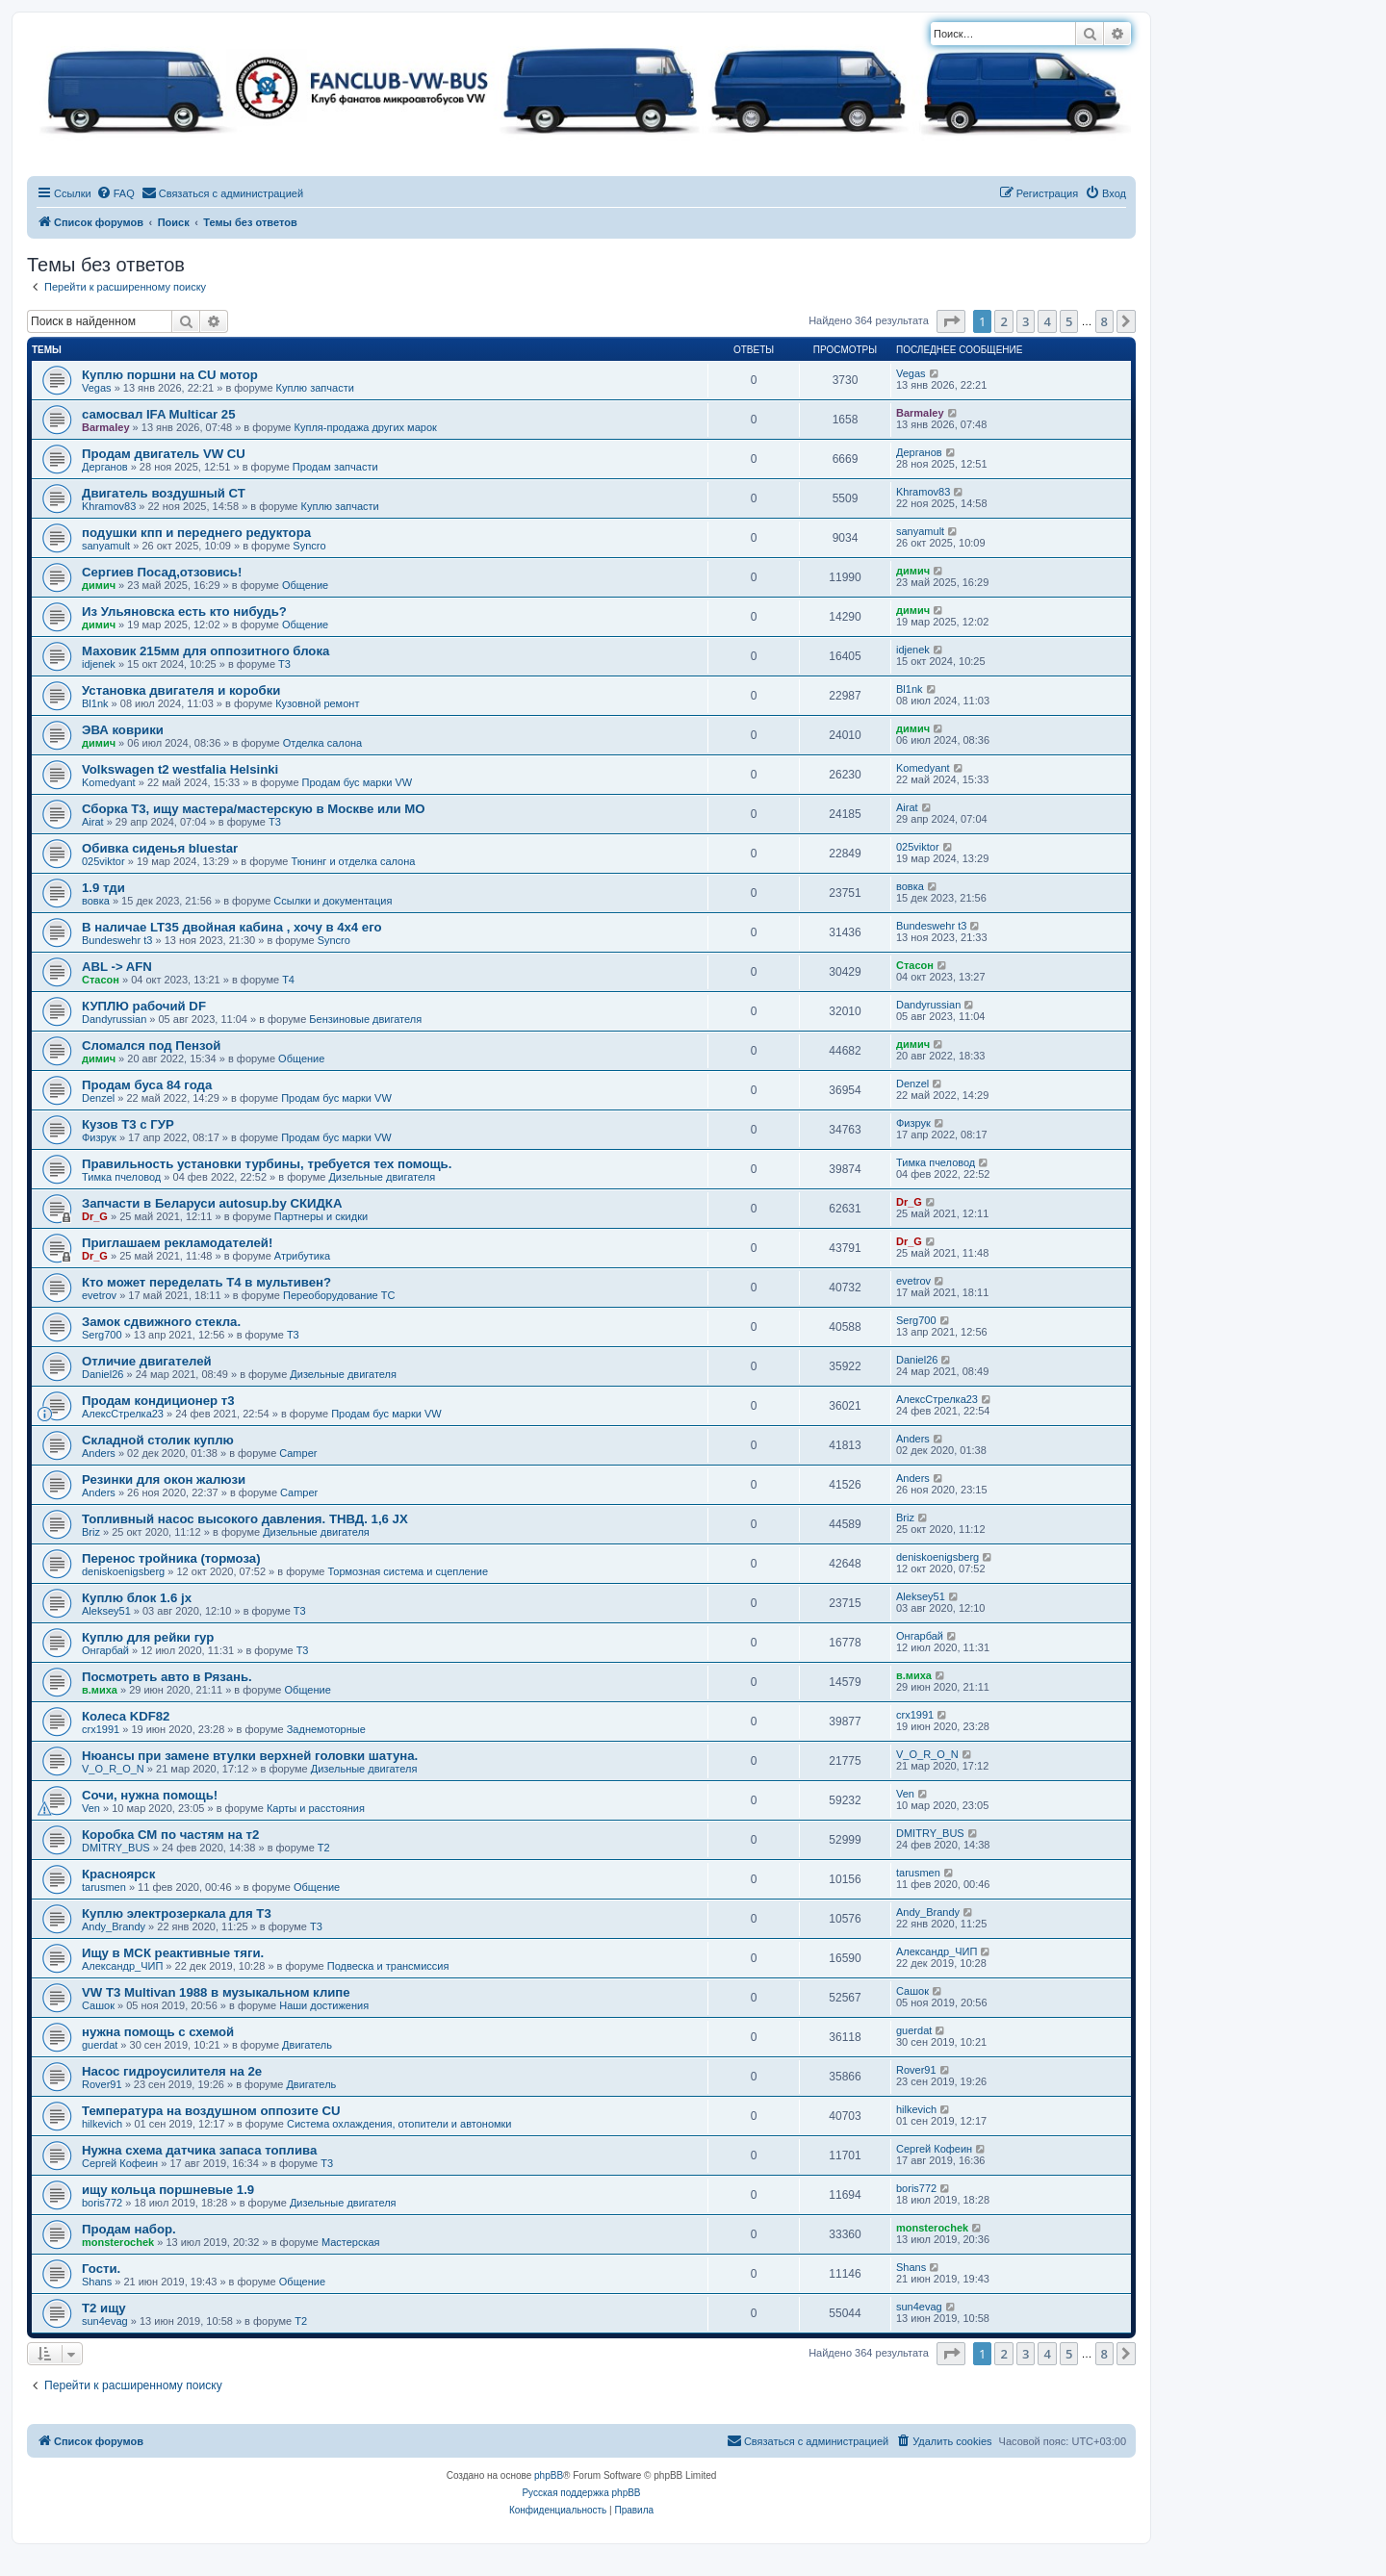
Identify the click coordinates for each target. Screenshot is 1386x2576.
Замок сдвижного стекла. (161, 1321)
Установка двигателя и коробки (181, 690)
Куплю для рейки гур (148, 1637)
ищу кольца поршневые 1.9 (168, 2189)
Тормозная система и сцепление (407, 1571)
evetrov (99, 1295)
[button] (951, 321)
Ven (91, 1808)
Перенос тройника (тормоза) (171, 1558)
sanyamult (106, 545)
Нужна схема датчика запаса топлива (199, 2150)
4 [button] (1046, 321)
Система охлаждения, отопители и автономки (399, 2124)
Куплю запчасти (315, 388)
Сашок (98, 2005)
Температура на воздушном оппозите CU (211, 2111)
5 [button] (1068, 321)
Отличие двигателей (147, 1361)
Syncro (309, 545)
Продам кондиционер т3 (158, 1400)
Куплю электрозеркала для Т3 (176, 1913)
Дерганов (105, 466)
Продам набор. (129, 2229)
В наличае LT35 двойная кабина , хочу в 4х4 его (232, 927)
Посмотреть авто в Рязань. (167, 1677)
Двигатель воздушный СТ (163, 493)
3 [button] (1025, 321)
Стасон (100, 979)
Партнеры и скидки (321, 1216)
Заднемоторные (326, 1729)
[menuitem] (115, 193)
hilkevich (102, 2124)
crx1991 (100, 1729)
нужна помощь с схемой (158, 2032)
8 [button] (1104, 321)
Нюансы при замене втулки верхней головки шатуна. (250, 1755)
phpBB (548, 2475)
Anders (99, 1453)
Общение (305, 585)
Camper (298, 1453)
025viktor (103, 861)
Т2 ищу (104, 2308)
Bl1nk (95, 703)
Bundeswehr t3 (117, 940)
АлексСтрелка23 (123, 1413)
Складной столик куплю (158, 1440)
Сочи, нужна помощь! (150, 1795)
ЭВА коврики (123, 730)
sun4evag (105, 2321)
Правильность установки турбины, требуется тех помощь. (266, 1164)
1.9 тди (103, 887)
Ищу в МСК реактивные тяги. (173, 1953)
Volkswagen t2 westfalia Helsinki (180, 769)
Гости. (101, 2268)
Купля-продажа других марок (366, 427)
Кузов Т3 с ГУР (128, 1124)
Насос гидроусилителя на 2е (172, 2071)
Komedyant (109, 782)
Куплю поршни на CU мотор (170, 375)
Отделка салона (323, 743)
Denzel (98, 1098)
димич (99, 585)
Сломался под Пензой (151, 1045)
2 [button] (1003, 321)
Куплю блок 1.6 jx (137, 1598)
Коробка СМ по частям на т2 (170, 1834)
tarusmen (104, 1887)
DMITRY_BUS (116, 1847)
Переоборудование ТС (339, 1295)
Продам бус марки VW (357, 782)
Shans (97, 2281)
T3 (284, 664)
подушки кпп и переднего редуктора (196, 532)
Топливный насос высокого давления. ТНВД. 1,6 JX (245, 1519)
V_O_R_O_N (113, 1768)
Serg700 (102, 1334)
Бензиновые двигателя (365, 1019)
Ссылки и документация (332, 900)
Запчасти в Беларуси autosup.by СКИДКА (212, 1203)
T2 (324, 1847)
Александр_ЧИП (122, 1966)
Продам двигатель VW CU (163, 453)
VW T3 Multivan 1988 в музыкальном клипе (216, 1992)
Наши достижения (324, 2005)
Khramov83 (109, 506)
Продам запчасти (335, 466)
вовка (96, 900)
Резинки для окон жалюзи (163, 1479)
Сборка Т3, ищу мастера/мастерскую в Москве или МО (253, 809)
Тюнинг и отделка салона (354, 861)
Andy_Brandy (113, 1926)
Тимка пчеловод (121, 1177)
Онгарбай (105, 1650)
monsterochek (118, 2242)
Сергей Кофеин (120, 2163)
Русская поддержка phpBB (581, 2492)
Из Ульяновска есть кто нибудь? (184, 611)
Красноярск (118, 1874)
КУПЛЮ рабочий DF (144, 1006)
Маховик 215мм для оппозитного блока (205, 651)
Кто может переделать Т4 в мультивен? (206, 1282)
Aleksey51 (106, 1611)
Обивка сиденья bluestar (160, 848)
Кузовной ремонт (317, 703)
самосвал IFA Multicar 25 (159, 414)
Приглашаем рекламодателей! (177, 1243)
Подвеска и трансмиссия (388, 1966)
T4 (288, 979)
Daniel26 (102, 1374)
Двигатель (307, 2045)
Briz (91, 1532)
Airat (93, 822)
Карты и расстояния (316, 1808)
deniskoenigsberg (123, 1571)
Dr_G (95, 1216)
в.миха (99, 1690)
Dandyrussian (114, 1019)
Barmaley (106, 427)
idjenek (99, 664)
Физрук (99, 1137)
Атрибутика (302, 1256)
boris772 (102, 2202)
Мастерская (350, 2242)
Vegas (97, 388)
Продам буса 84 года (147, 1085)
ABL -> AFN (117, 966)
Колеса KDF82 (125, 1716)
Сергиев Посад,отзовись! (162, 572)
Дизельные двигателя (381, 1177)
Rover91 (102, 2084)
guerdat (99, 2045)
